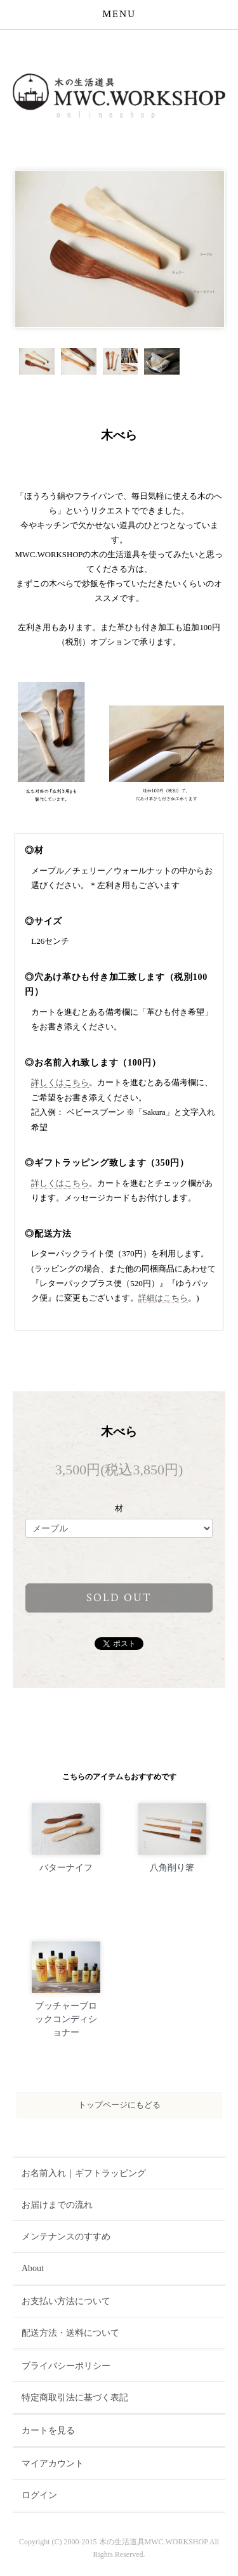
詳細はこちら (163, 1298)
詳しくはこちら (60, 1082)
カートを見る (48, 2430)
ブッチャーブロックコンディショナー (66, 2019)
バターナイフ (66, 1867)
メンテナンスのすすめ (66, 2236)
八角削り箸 (172, 1867)
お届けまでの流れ (57, 2205)
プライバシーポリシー (66, 2366)
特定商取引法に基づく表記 (75, 2397)
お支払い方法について (66, 2301)
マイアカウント (53, 2463)
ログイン (39, 2495)
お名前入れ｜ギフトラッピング (84, 2173)
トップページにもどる (119, 2105)
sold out (119, 1597)
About (33, 2268)
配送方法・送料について (70, 2333)
